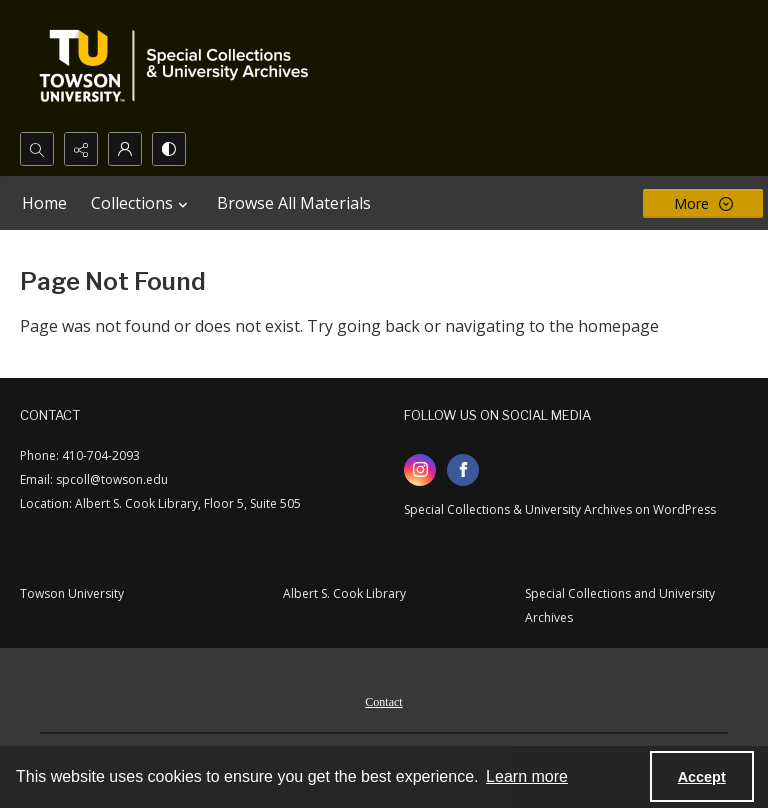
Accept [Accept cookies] (702, 777)
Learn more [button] (527, 776)
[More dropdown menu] (703, 203)
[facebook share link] (463, 470)
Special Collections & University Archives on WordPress (560, 509)
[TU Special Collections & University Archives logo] (180, 66)
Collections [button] (142, 203)
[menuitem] (383, 700)
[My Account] (125, 149)
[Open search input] (37, 149)
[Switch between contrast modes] (169, 149)
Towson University (72, 593)
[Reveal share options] (81, 149)
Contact (383, 702)
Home (44, 203)
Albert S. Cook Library (344, 593)
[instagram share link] (420, 470)
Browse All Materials (294, 203)
